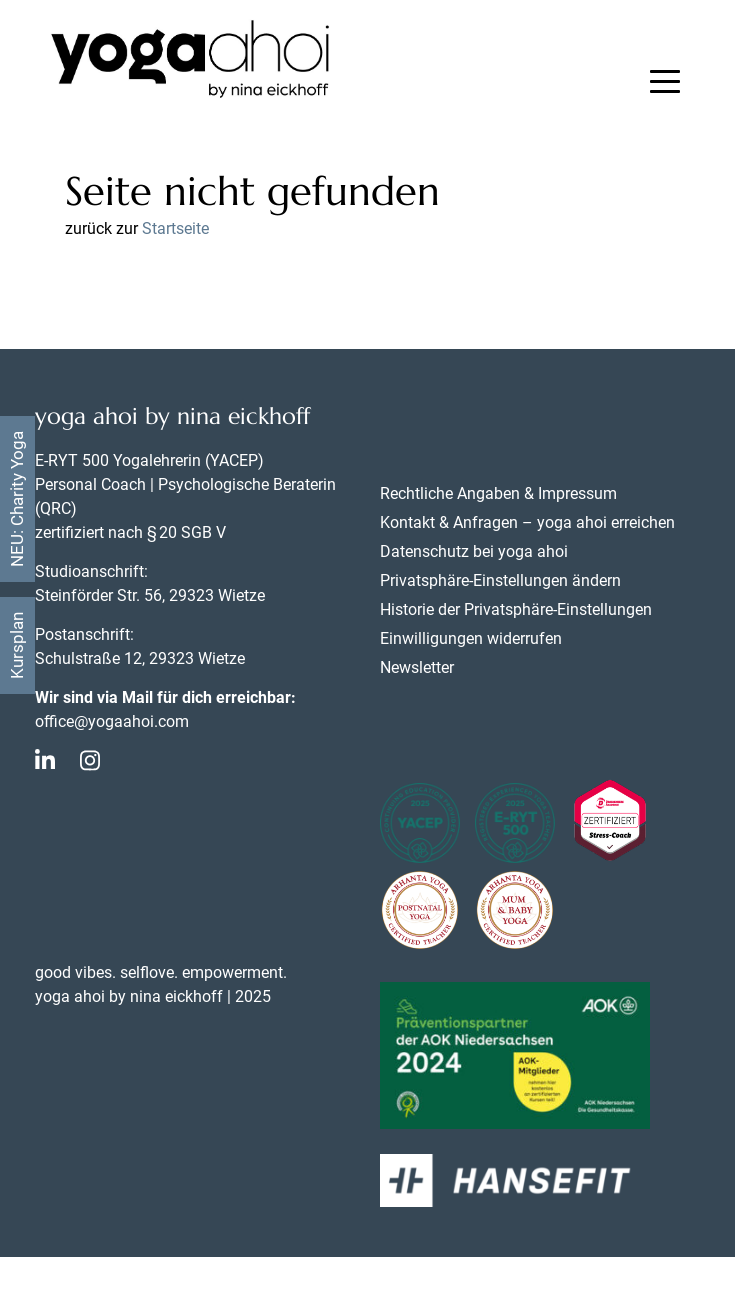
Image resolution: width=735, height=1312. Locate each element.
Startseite (175, 228)
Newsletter (417, 667)
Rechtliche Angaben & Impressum (498, 493)
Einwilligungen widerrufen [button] (471, 638)
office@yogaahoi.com (112, 721)
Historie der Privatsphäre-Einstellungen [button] (516, 609)
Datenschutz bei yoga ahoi (474, 551)
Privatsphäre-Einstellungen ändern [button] (500, 580)
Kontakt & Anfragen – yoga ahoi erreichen (527, 522)
